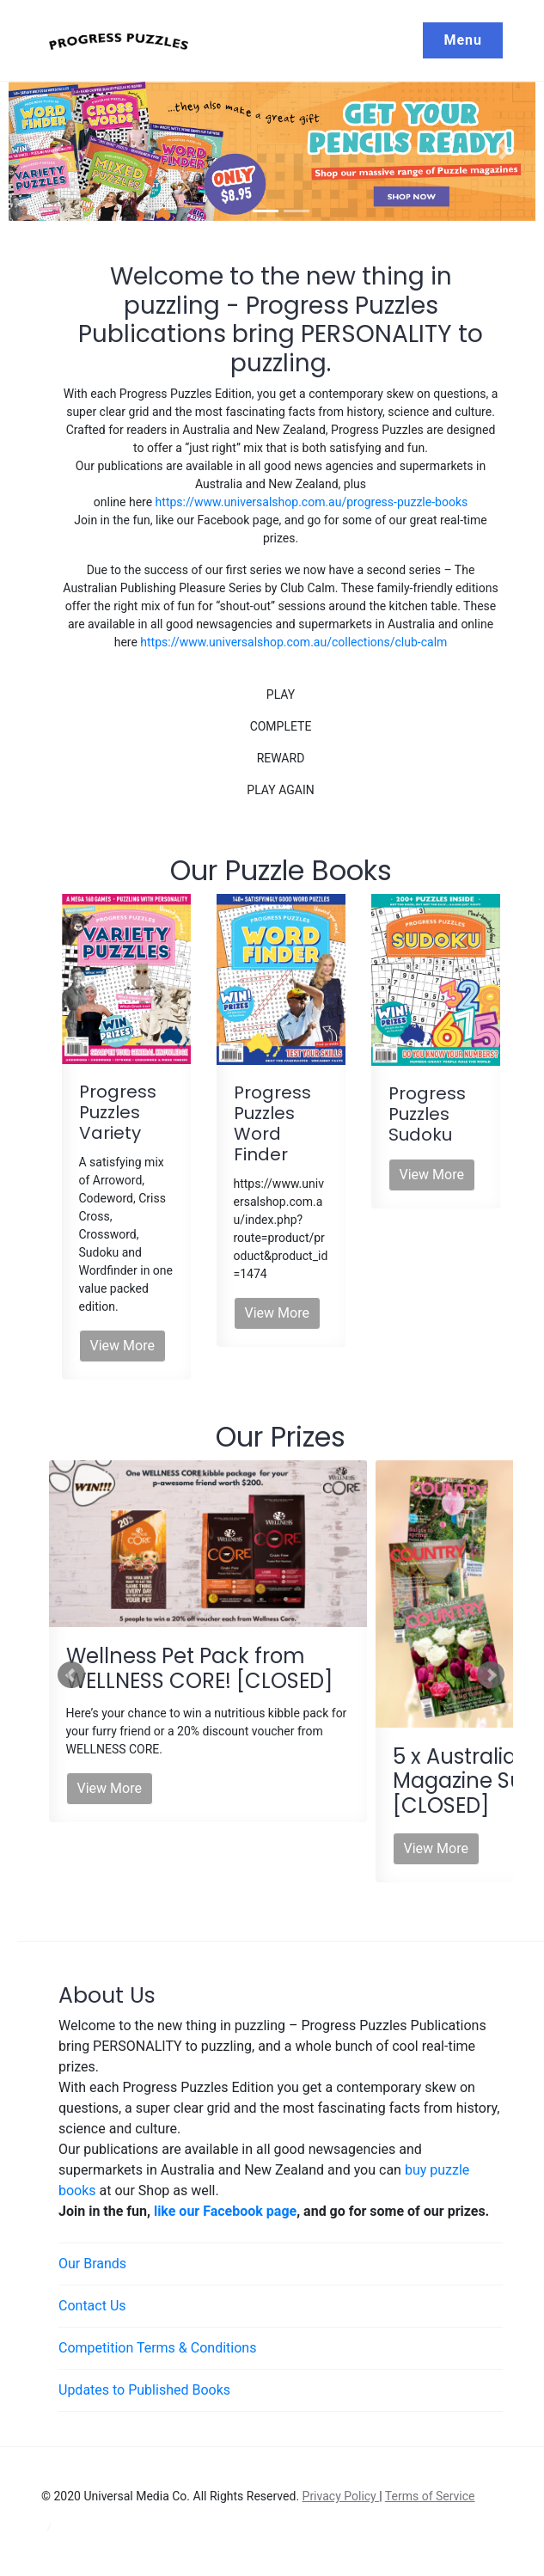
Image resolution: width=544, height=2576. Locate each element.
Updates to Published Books (144, 2390)
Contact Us (92, 2306)
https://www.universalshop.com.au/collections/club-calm (293, 642)
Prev (71, 1675)
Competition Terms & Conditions (157, 2348)
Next (490, 1675)
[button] (56, 152)
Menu (462, 40)
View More (122, 1345)
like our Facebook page (225, 2211)
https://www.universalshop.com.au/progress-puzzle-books (312, 502)
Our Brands (92, 2263)
